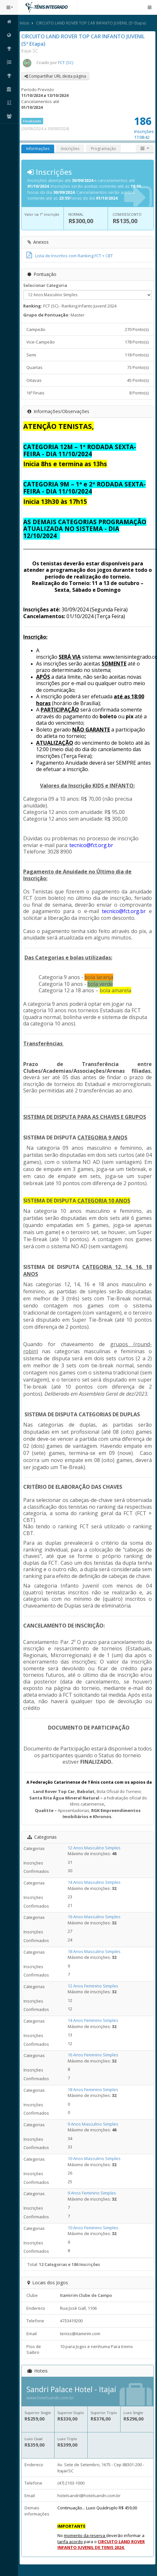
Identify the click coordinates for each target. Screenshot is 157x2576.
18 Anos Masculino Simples (94, 1951)
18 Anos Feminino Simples (93, 2089)
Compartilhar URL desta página (55, 76)
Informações (37, 148)
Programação (103, 148)
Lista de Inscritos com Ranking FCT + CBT (69, 256)
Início (24, 23)
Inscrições (70, 148)
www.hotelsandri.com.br (50, 2398)
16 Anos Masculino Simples (94, 1917)
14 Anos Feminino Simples (93, 2020)
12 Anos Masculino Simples (94, 1848)
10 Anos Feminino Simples (93, 2228)
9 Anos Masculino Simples (93, 2124)
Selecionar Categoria (45, 285)
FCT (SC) (65, 62)
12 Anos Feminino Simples (93, 1986)
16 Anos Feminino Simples (93, 2055)
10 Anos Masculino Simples (94, 2158)
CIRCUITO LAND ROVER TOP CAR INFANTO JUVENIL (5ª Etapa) (91, 23)
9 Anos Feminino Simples (92, 2193)
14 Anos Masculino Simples (94, 1882)
